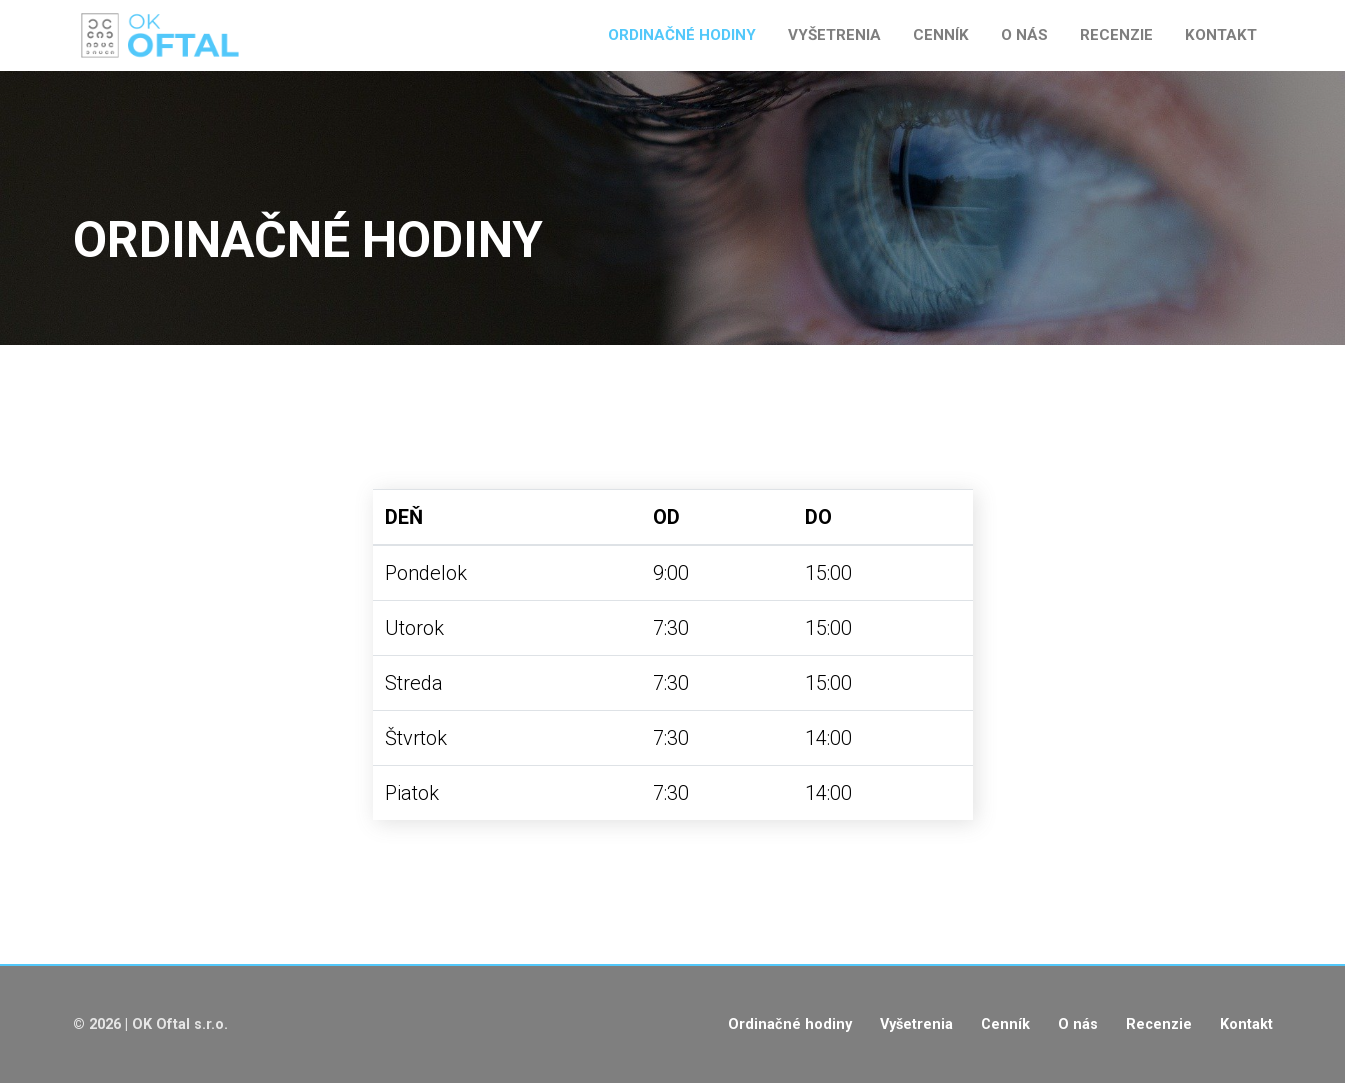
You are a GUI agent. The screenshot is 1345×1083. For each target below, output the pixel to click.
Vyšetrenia (834, 35)
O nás (1024, 35)
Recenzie (1116, 35)
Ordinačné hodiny (682, 35)
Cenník (941, 35)
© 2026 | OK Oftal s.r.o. (150, 1024)
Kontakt (1221, 35)
